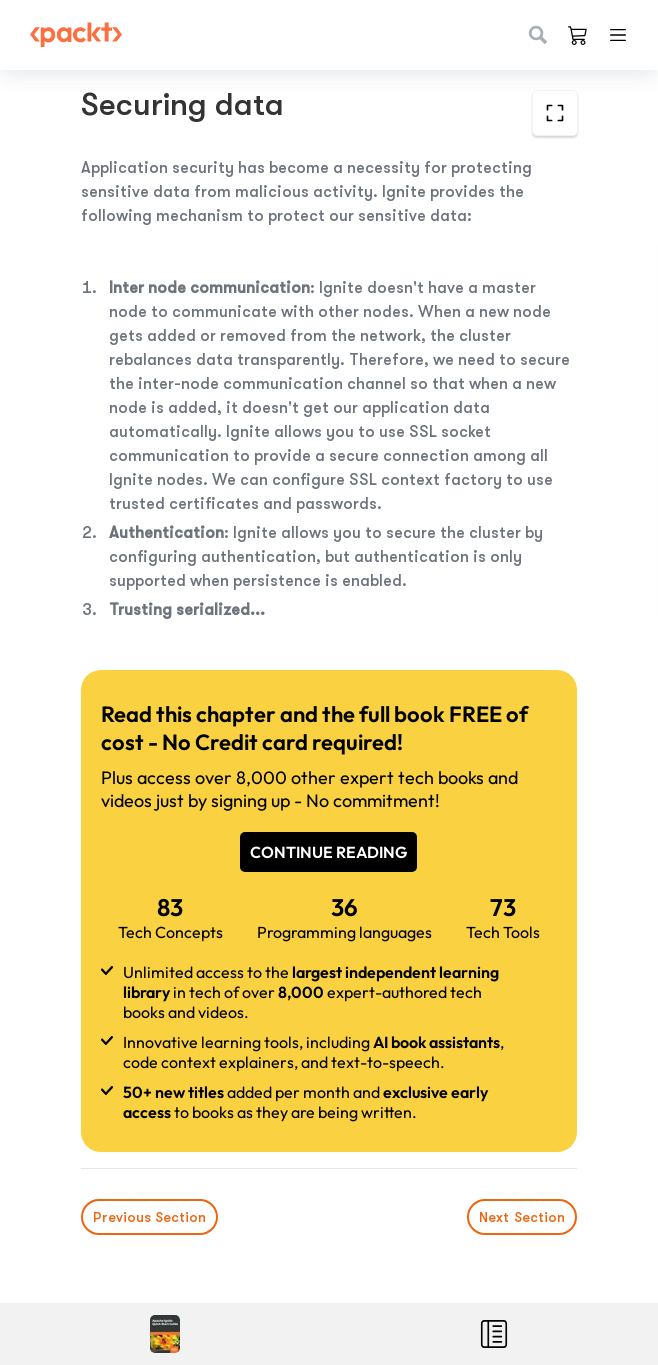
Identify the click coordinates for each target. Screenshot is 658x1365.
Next (522, 1217)
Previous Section (149, 1217)
